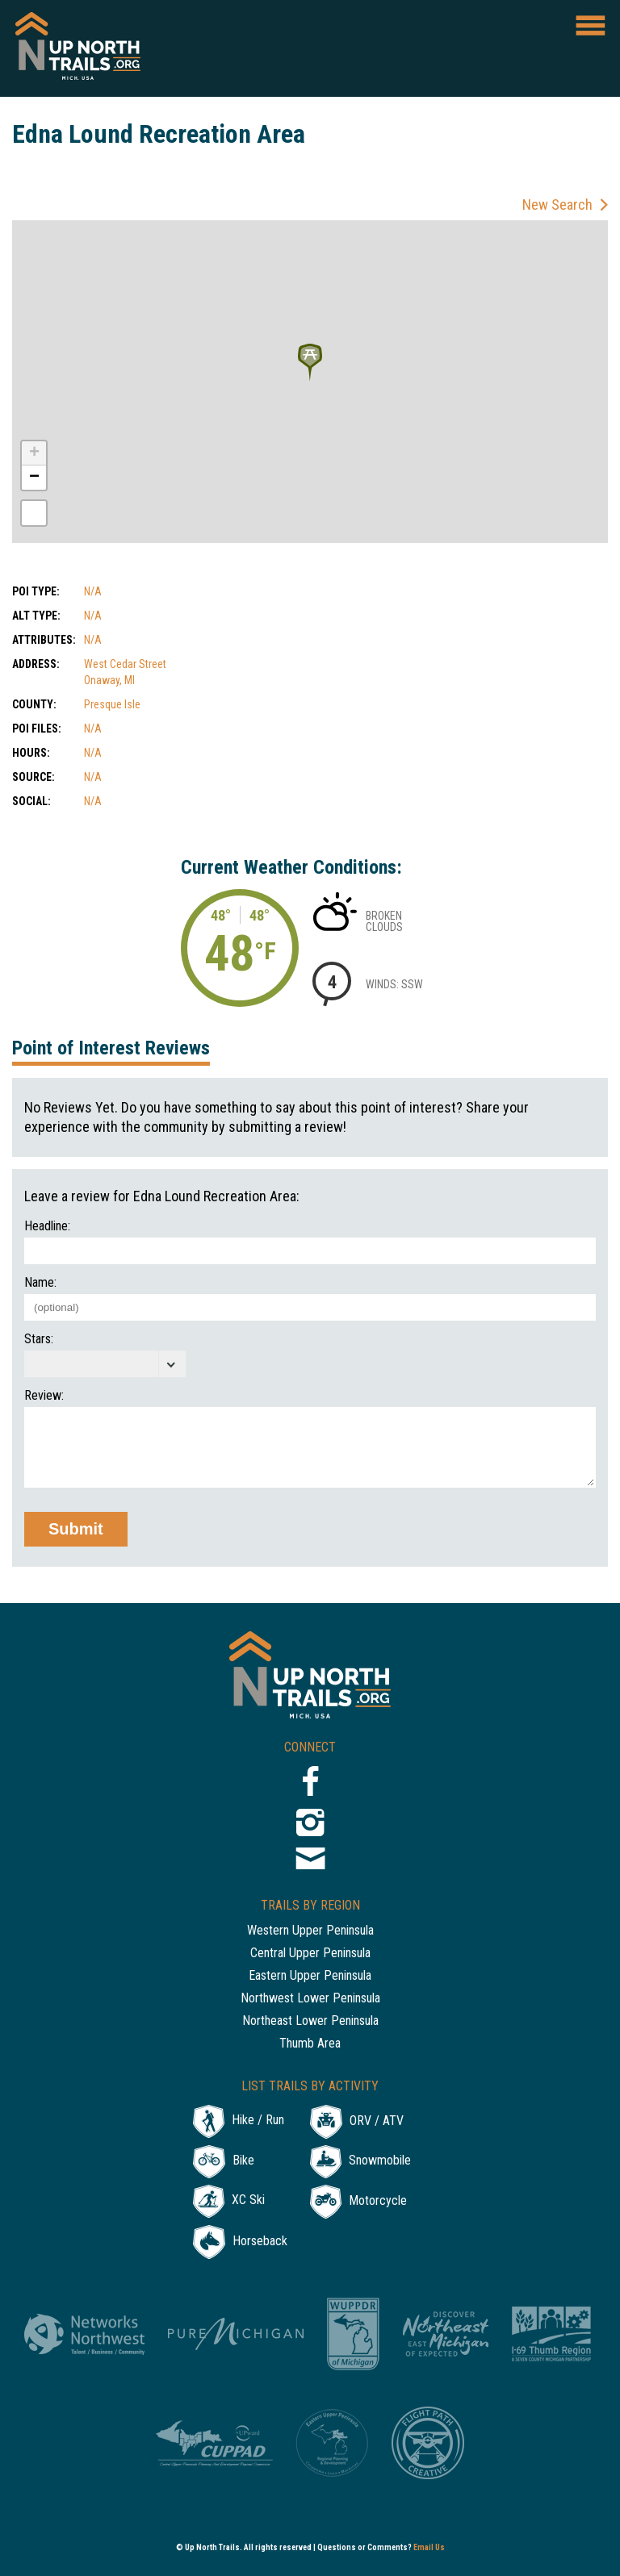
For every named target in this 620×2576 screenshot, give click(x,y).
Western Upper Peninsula (310, 1931)
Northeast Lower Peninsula (310, 2021)
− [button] (34, 478)
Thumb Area (310, 2044)
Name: (40, 1282)
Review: (44, 1395)
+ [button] (34, 453)
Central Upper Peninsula (310, 1953)
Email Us (429, 2547)
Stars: (38, 1339)
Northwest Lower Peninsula (310, 1999)
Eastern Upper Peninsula (310, 1976)
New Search (557, 204)
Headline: (47, 1226)
